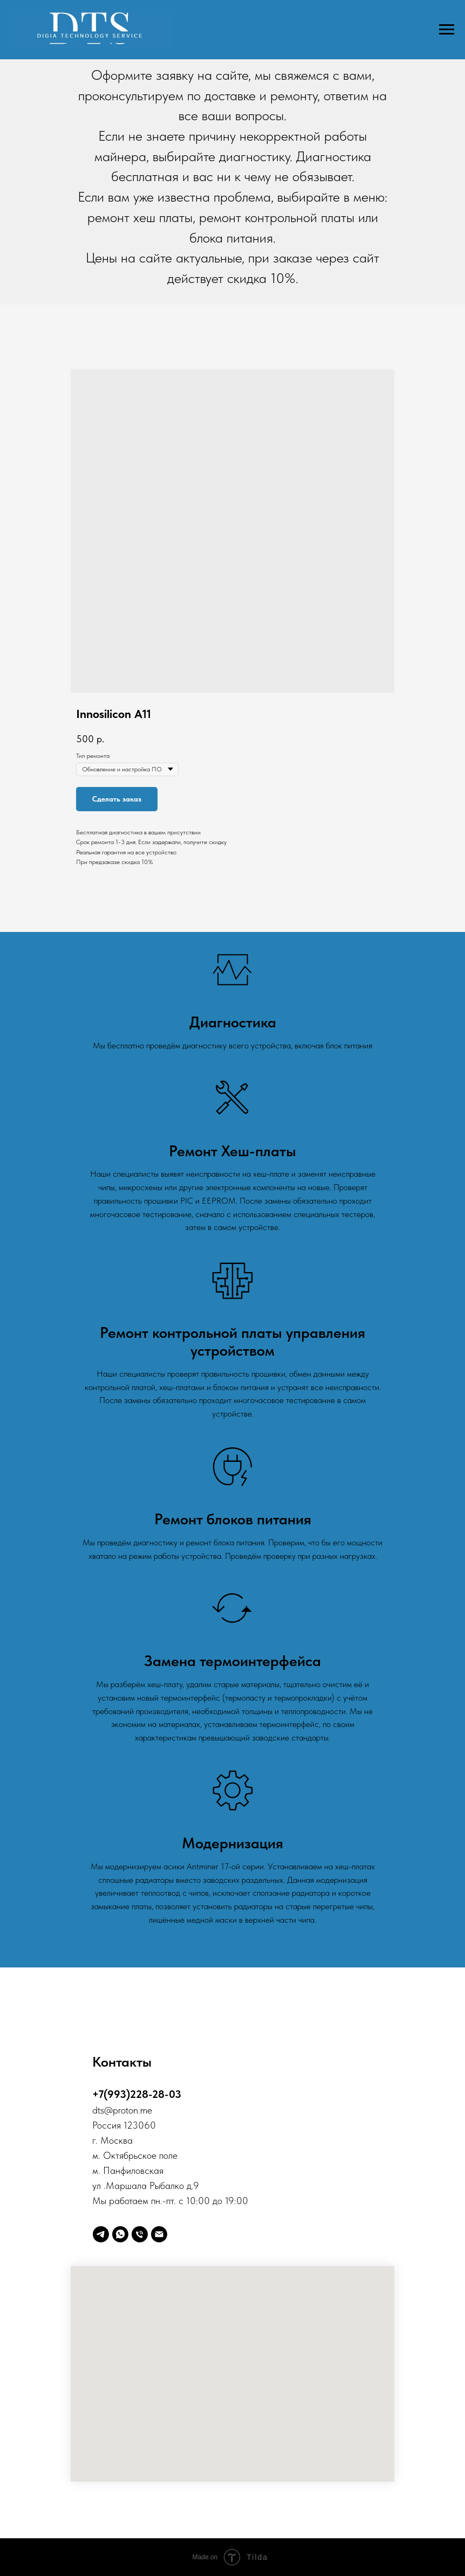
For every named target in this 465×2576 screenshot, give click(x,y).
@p (111, 2110)
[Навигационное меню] (446, 29)
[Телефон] (140, 2234)
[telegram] (101, 2234)
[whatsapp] (120, 2234)
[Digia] (159, 2234)
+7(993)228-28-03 (136, 2094)
